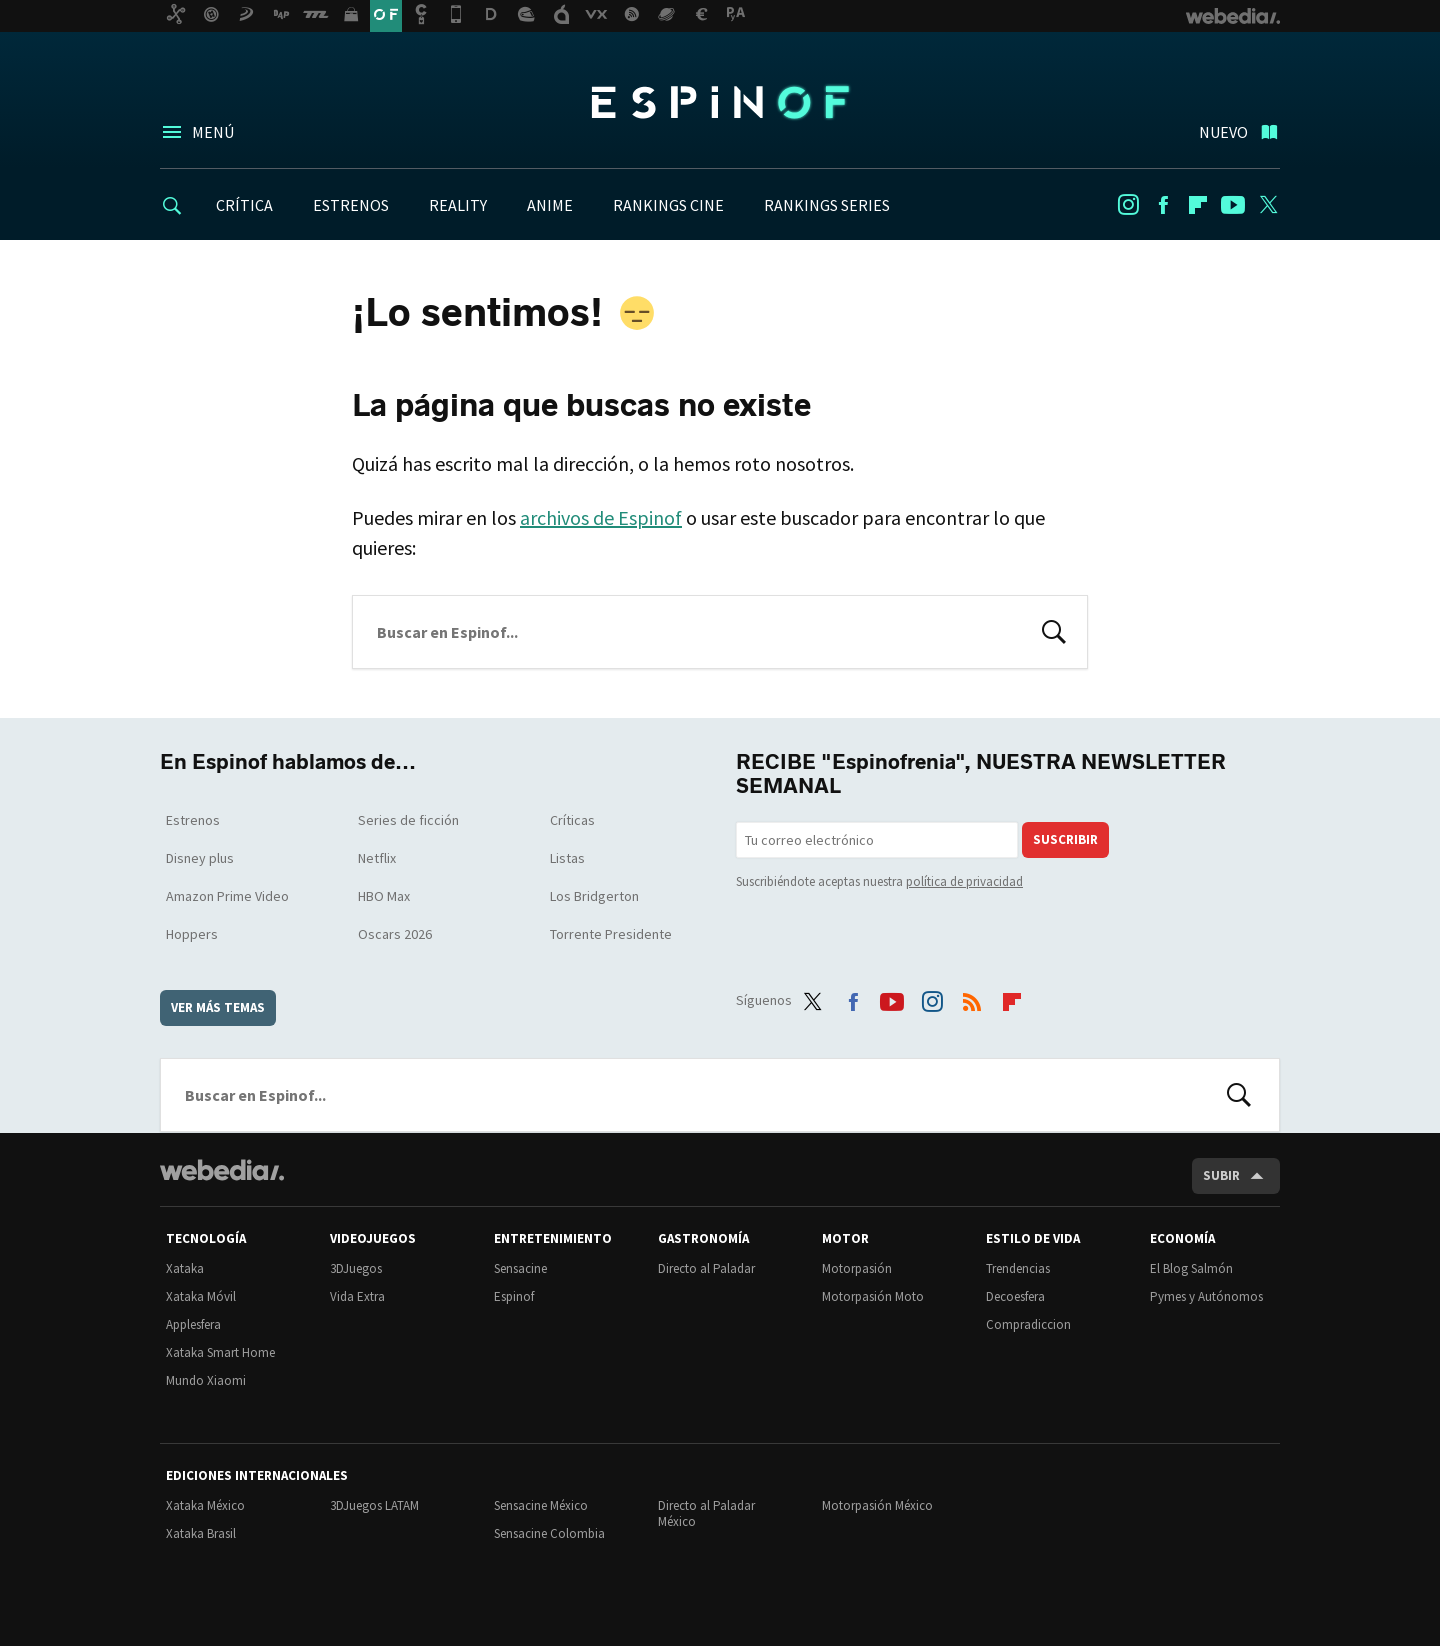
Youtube (1233, 205)
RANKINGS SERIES (827, 205)
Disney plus (200, 858)
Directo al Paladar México (706, 1513)
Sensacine (520, 1268)
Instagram (1128, 205)
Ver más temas (218, 1007)
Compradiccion (1028, 1324)
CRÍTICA (244, 205)
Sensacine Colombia (549, 1533)
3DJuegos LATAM (374, 1505)
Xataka (185, 1268)
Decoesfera (1015, 1296)
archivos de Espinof (601, 517)
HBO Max (384, 896)
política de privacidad (964, 881)
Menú (213, 132)
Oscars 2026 (395, 934)
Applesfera (193, 1324)
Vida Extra (357, 1296)
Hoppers (192, 934)
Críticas (572, 820)
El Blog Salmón (1191, 1268)
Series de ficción (408, 820)
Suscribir (1065, 839)
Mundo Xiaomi (206, 1380)
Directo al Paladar (706, 1268)
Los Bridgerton (594, 896)
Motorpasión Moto (873, 1296)
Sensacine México (541, 1505)
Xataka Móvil (201, 1296)
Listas (567, 858)
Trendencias (1018, 1268)
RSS (972, 997)
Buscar (1054, 630)
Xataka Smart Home (220, 1352)
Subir (1221, 1175)
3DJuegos (356, 1268)
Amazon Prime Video (227, 896)
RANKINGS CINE (668, 205)
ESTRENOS (351, 205)
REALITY (458, 205)
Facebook (1163, 205)
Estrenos (193, 820)
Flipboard (1198, 205)
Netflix (377, 858)
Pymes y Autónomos (1206, 1296)
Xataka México (205, 1505)
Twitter (1268, 205)
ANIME (550, 205)
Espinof (720, 102)
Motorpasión (857, 1268)
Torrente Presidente (611, 934)
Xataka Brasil (201, 1533)
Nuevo (1223, 132)
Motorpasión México (877, 1505)
